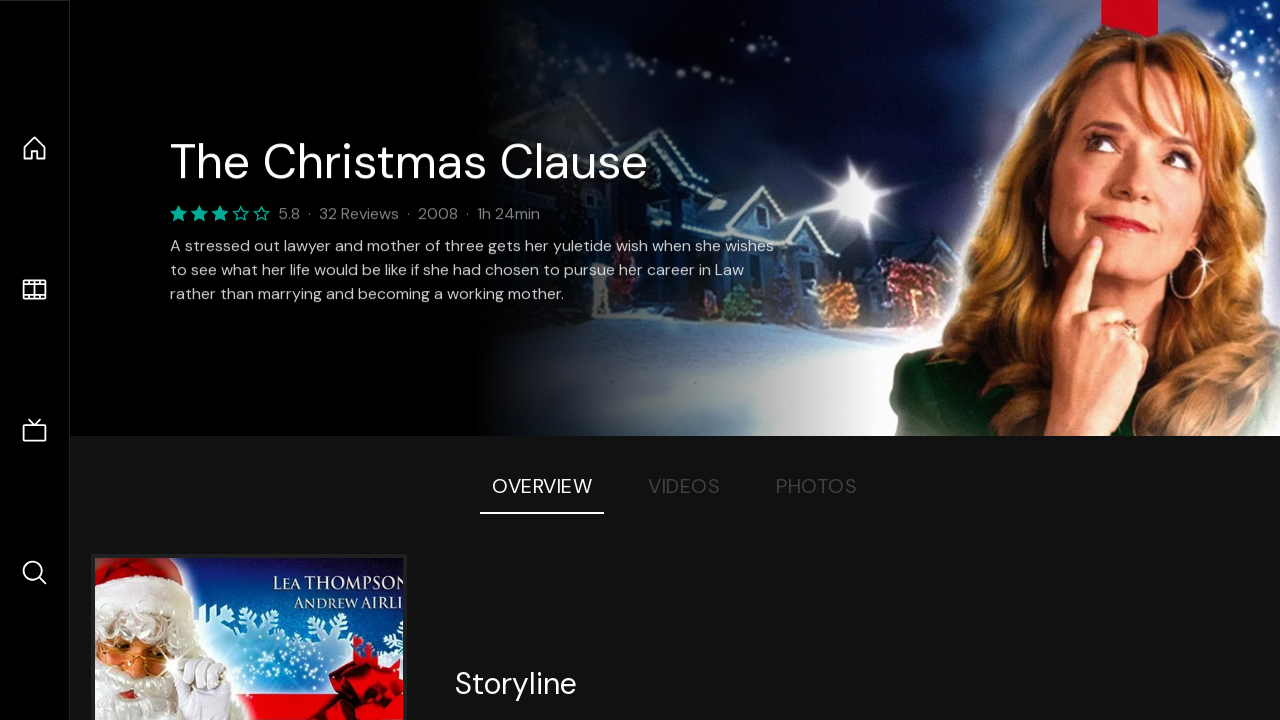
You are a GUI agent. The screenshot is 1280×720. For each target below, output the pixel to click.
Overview (542, 486)
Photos (816, 486)
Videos (684, 486)
